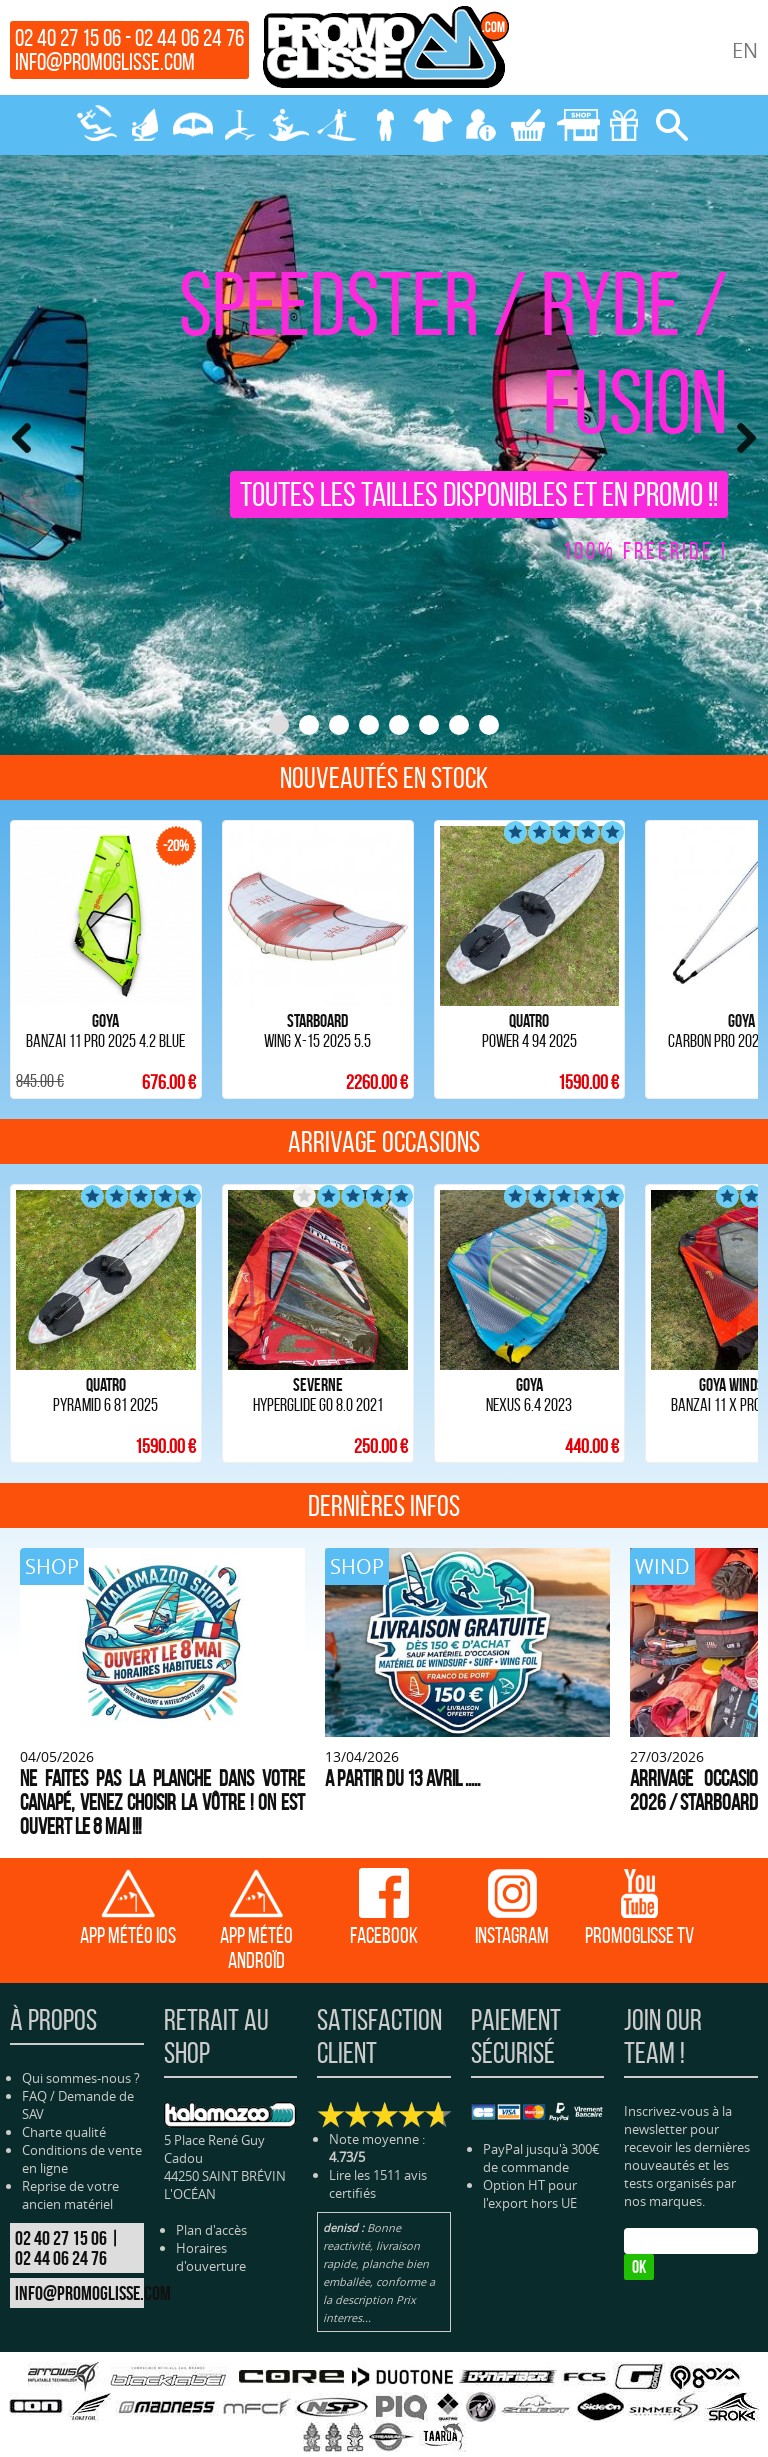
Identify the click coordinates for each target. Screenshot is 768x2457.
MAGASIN (576, 125)
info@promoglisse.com (105, 62)
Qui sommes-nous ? (81, 2029)
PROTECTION (432, 125)
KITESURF (96, 125)
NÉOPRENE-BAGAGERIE (384, 125)
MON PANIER (528, 125)
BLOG (582, 2424)
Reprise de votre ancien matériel (70, 2146)
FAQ (34, 2047)
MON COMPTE (480, 125)
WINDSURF (144, 125)
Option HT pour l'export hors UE (530, 2144)
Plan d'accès (211, 2180)
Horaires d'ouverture (211, 2207)
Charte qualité (64, 2083)
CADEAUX (624, 125)
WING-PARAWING (192, 125)
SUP (336, 125)
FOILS (240, 125)
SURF (288, 125)
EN (745, 50)
